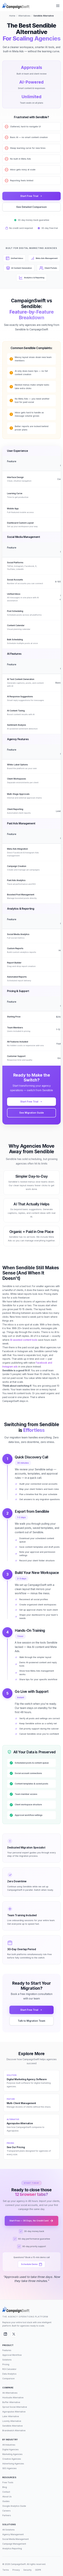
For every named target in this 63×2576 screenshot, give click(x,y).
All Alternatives (9, 2393)
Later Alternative (10, 2416)
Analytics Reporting (12, 2548)
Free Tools (7, 2482)
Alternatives (24, 15)
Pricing (5, 2364)
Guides (6, 2501)
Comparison (8, 2378)
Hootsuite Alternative (13, 2397)
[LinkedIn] (5, 2334)
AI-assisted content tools (23, 1339)
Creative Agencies (11, 2459)
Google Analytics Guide (14, 2506)
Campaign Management (14, 2544)
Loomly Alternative (11, 2421)
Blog (4, 2487)
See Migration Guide (31, 1112)
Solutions (7, 2359)
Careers (6, 2510)
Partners (6, 2515)
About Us (7, 2496)
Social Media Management (15, 2539)
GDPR (38, 2570)
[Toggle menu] (58, 5)
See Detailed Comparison (31, 206)
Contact (6, 2492)
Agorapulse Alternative (14, 2411)
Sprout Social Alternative (14, 2407)
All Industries (8, 2445)
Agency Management (13, 2534)
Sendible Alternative (12, 2426)
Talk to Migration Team (31, 2020)
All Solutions (8, 2529)
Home (12, 15)
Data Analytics (9, 2374)
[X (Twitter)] (14, 2334)
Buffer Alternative (11, 2402)
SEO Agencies (9, 2468)
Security (27, 2570)
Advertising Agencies (13, 2463)
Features (6, 2350)
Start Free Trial (31, 196)
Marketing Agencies (12, 2454)
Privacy (16, 2570)
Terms (5, 2570)
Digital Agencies (10, 2449)
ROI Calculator (9, 2369)
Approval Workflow (12, 2355)
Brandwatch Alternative (14, 2430)
